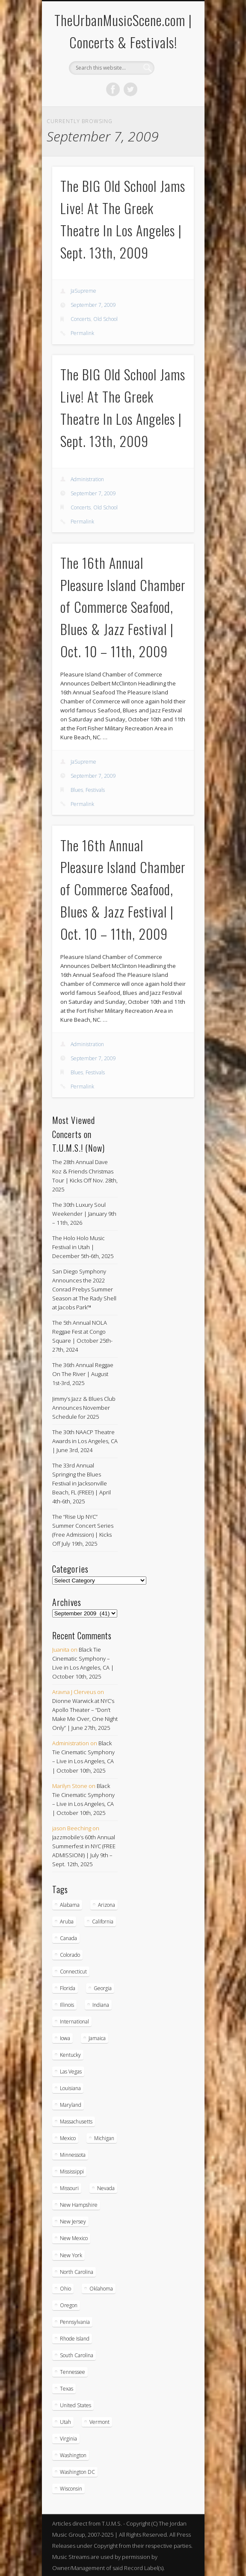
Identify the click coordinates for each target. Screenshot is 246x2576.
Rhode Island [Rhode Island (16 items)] (74, 2338)
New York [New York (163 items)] (71, 2255)
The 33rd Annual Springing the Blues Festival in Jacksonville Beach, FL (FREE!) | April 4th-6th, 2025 (81, 1483)
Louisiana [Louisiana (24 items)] (70, 2088)
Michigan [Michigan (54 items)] (104, 2138)
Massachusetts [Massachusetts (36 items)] (76, 2121)
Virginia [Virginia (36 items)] (68, 2438)
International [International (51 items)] (74, 2021)
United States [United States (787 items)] (75, 2405)
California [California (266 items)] (102, 1921)
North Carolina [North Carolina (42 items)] (76, 2272)
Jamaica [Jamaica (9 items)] (97, 2038)
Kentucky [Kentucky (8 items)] (70, 2054)
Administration (87, 479)
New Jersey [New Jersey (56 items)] (73, 2221)
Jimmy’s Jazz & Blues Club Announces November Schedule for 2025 (84, 1407)
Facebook (113, 89)
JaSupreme (83, 290)
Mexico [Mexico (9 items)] (68, 2138)
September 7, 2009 (93, 305)
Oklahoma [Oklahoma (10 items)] (101, 2288)
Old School (105, 319)
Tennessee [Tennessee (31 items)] (72, 2372)
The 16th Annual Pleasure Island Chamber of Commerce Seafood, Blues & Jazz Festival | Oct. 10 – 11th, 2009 (123, 607)
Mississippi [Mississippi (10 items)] (72, 2171)
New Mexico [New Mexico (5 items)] (74, 2238)
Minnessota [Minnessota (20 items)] (73, 2154)
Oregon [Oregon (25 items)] (68, 2305)
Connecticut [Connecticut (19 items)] (73, 1971)
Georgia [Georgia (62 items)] (103, 1988)
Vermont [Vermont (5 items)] (99, 2422)
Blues (77, 790)
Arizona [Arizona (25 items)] (106, 1904)
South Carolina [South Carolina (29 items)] (76, 2355)
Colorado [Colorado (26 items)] (70, 1954)
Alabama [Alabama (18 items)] (70, 1904)
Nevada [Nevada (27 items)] (106, 2188)
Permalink (82, 333)
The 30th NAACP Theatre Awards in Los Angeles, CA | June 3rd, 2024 (85, 1441)
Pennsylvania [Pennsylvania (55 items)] (75, 2322)
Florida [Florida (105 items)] (67, 1988)
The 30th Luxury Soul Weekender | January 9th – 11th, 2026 (84, 1213)
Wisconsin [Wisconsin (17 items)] (71, 2488)
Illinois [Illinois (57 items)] (67, 2004)
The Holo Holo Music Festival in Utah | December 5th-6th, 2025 (82, 1247)
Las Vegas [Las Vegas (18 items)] (71, 2071)
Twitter (130, 89)
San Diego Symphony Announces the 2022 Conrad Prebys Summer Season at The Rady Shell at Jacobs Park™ (84, 1289)
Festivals (95, 790)
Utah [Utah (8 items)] (65, 2422)
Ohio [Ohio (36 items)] (65, 2288)
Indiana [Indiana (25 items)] (100, 2004)
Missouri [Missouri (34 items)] (69, 2188)
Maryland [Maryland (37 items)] (70, 2104)
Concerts (81, 319)
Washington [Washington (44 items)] (73, 2455)
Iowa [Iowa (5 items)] (65, 2038)
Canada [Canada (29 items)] (68, 1938)
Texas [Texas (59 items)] (66, 2388)
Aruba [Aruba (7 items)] (67, 1921)
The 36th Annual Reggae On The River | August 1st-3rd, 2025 (82, 1374)
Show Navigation (172, 76)
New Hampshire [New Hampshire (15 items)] (79, 2204)
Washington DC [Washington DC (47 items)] (77, 2472)
